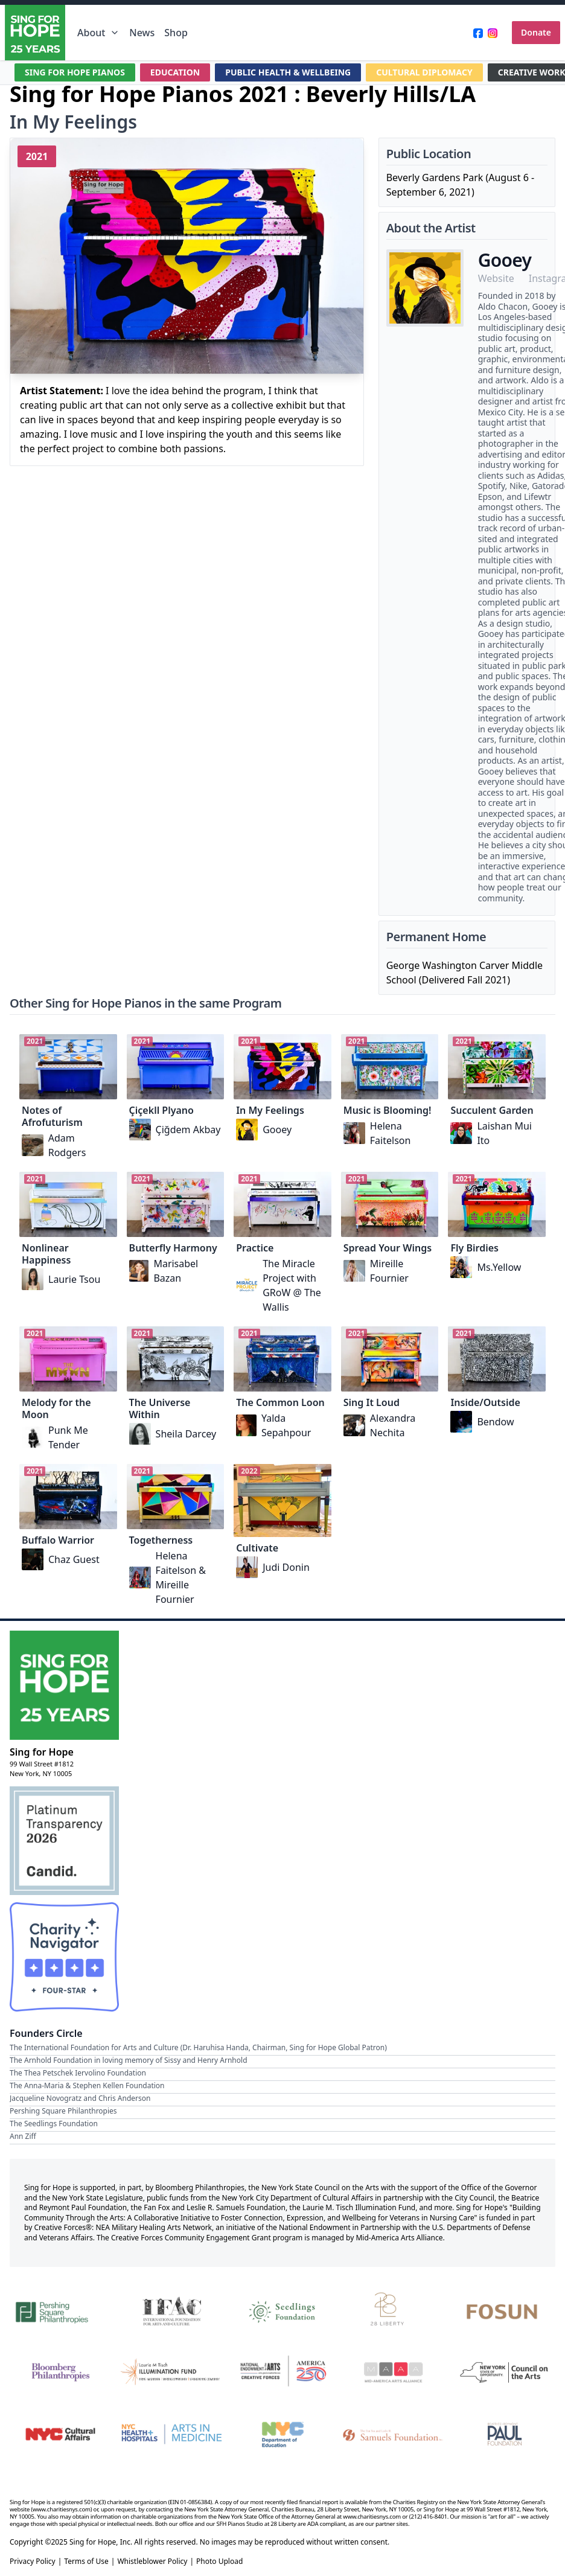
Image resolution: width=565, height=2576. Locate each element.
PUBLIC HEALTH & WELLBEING (288, 72)
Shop (176, 32)
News (142, 32)
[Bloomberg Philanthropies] (60, 2372)
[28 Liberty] (393, 2310)
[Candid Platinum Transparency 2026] (64, 1841)
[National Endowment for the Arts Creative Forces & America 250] (282, 2372)
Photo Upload (219, 2561)
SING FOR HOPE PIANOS (75, 72)
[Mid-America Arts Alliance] (393, 2372)
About (98, 32)
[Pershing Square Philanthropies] (60, 2310)
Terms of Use (86, 2561)
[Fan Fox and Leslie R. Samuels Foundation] (393, 2434)
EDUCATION (175, 72)
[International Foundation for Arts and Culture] (171, 2310)
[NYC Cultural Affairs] (60, 2434)
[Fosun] (504, 2310)
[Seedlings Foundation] (282, 2310)
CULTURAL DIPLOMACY (424, 72)
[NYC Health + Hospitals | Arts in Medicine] (171, 2434)
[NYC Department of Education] (282, 2434)
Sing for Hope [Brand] (42, 1752)
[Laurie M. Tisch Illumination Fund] (171, 2372)
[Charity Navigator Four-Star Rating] (64, 1957)
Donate (536, 32)
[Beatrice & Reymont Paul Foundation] (504, 2434)
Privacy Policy (33, 2561)
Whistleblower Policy (152, 2561)
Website (496, 278)
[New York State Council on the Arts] (504, 2372)
